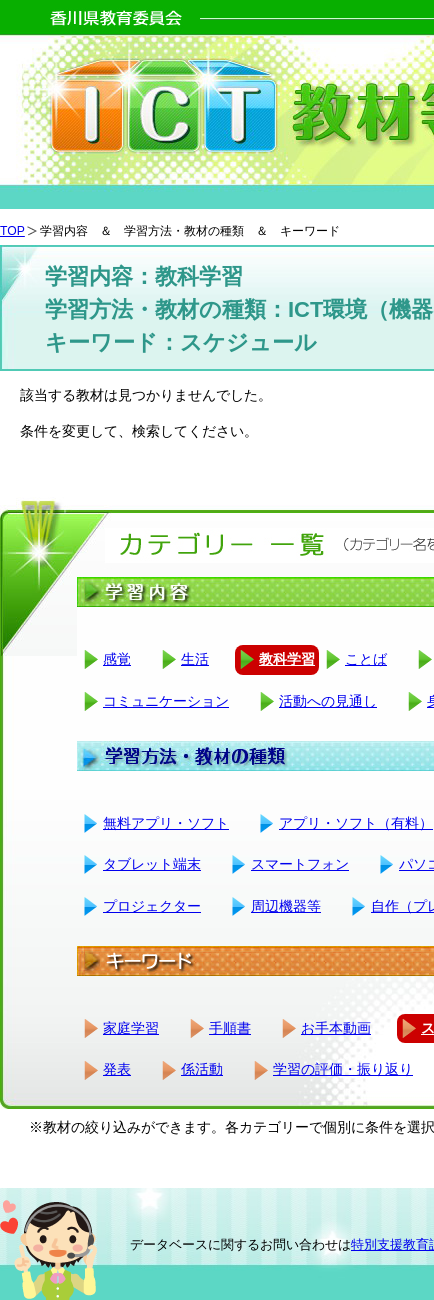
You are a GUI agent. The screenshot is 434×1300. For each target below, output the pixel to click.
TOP (12, 231)
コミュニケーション (166, 701)
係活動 (202, 1069)
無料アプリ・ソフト (166, 823)
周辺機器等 (286, 906)
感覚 (117, 659)
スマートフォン (300, 864)
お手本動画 (336, 1028)
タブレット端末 (152, 864)
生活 (195, 659)
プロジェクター (152, 906)
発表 (117, 1069)
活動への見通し (328, 701)
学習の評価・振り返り (343, 1069)
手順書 (230, 1028)
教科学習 (287, 659)
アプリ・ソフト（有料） (356, 823)
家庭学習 (131, 1028)
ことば (366, 659)
